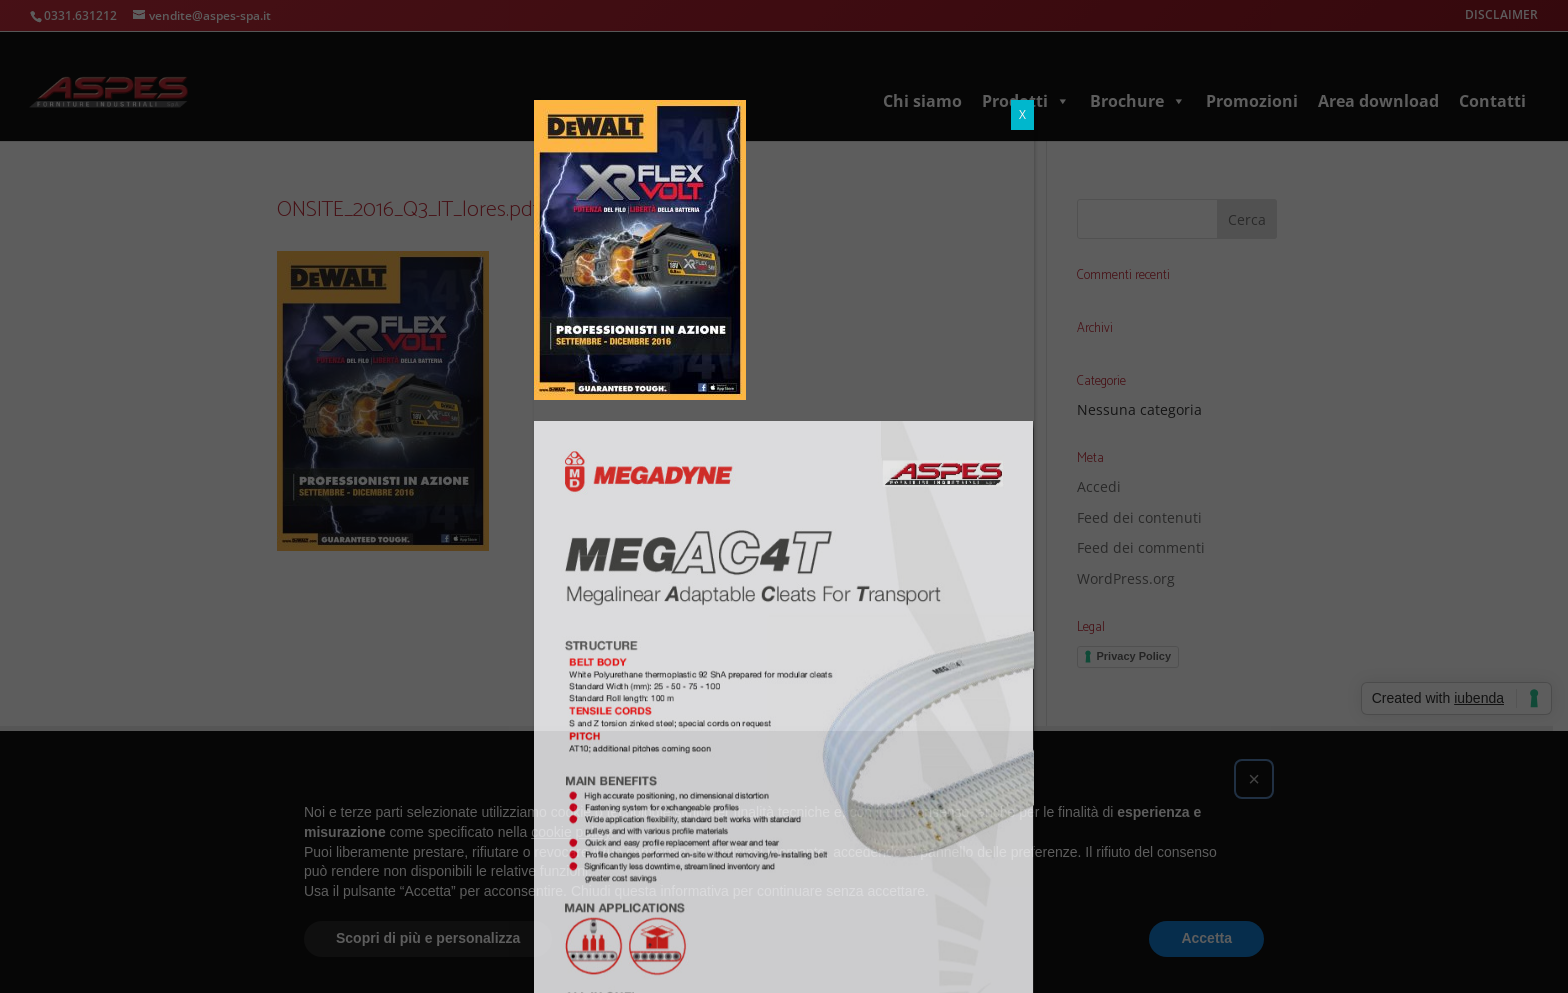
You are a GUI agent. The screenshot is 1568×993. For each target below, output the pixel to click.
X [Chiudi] (1022, 14)
